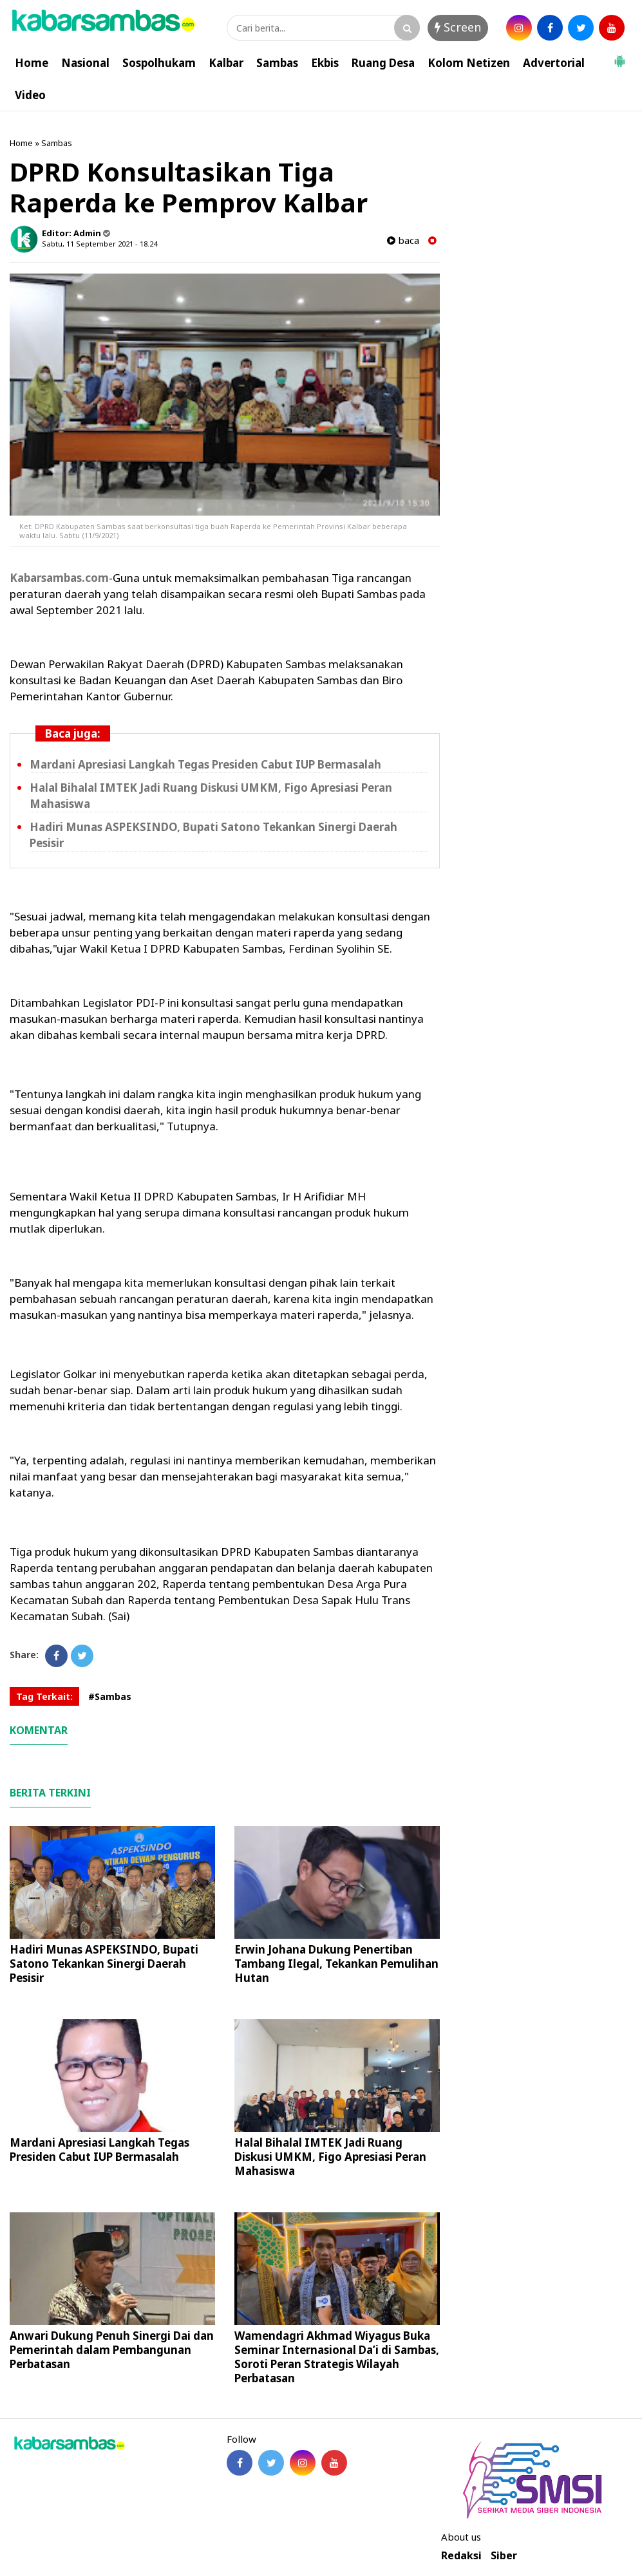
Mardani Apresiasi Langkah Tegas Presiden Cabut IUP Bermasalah (205, 764)
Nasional (85, 62)
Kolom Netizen (469, 62)
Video (30, 95)
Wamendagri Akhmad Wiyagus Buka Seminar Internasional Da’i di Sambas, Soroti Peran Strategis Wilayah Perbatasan (336, 2356)
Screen (458, 27)
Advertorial (554, 62)
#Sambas (109, 1696)
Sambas (277, 62)
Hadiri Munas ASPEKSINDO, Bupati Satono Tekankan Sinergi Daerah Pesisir (104, 1963)
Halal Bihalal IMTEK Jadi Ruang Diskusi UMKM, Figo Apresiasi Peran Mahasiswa (330, 2156)
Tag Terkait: (44, 1696)
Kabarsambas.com (59, 577)
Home (31, 62)
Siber (504, 2555)
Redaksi (461, 2555)
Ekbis (325, 62)
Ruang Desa (383, 62)
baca (403, 240)
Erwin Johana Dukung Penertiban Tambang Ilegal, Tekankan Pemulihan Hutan (336, 1963)
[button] (619, 56)
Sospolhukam (159, 62)
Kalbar (226, 62)
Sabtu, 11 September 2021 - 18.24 (99, 243)
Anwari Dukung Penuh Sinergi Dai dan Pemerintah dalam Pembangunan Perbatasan (112, 2349)
